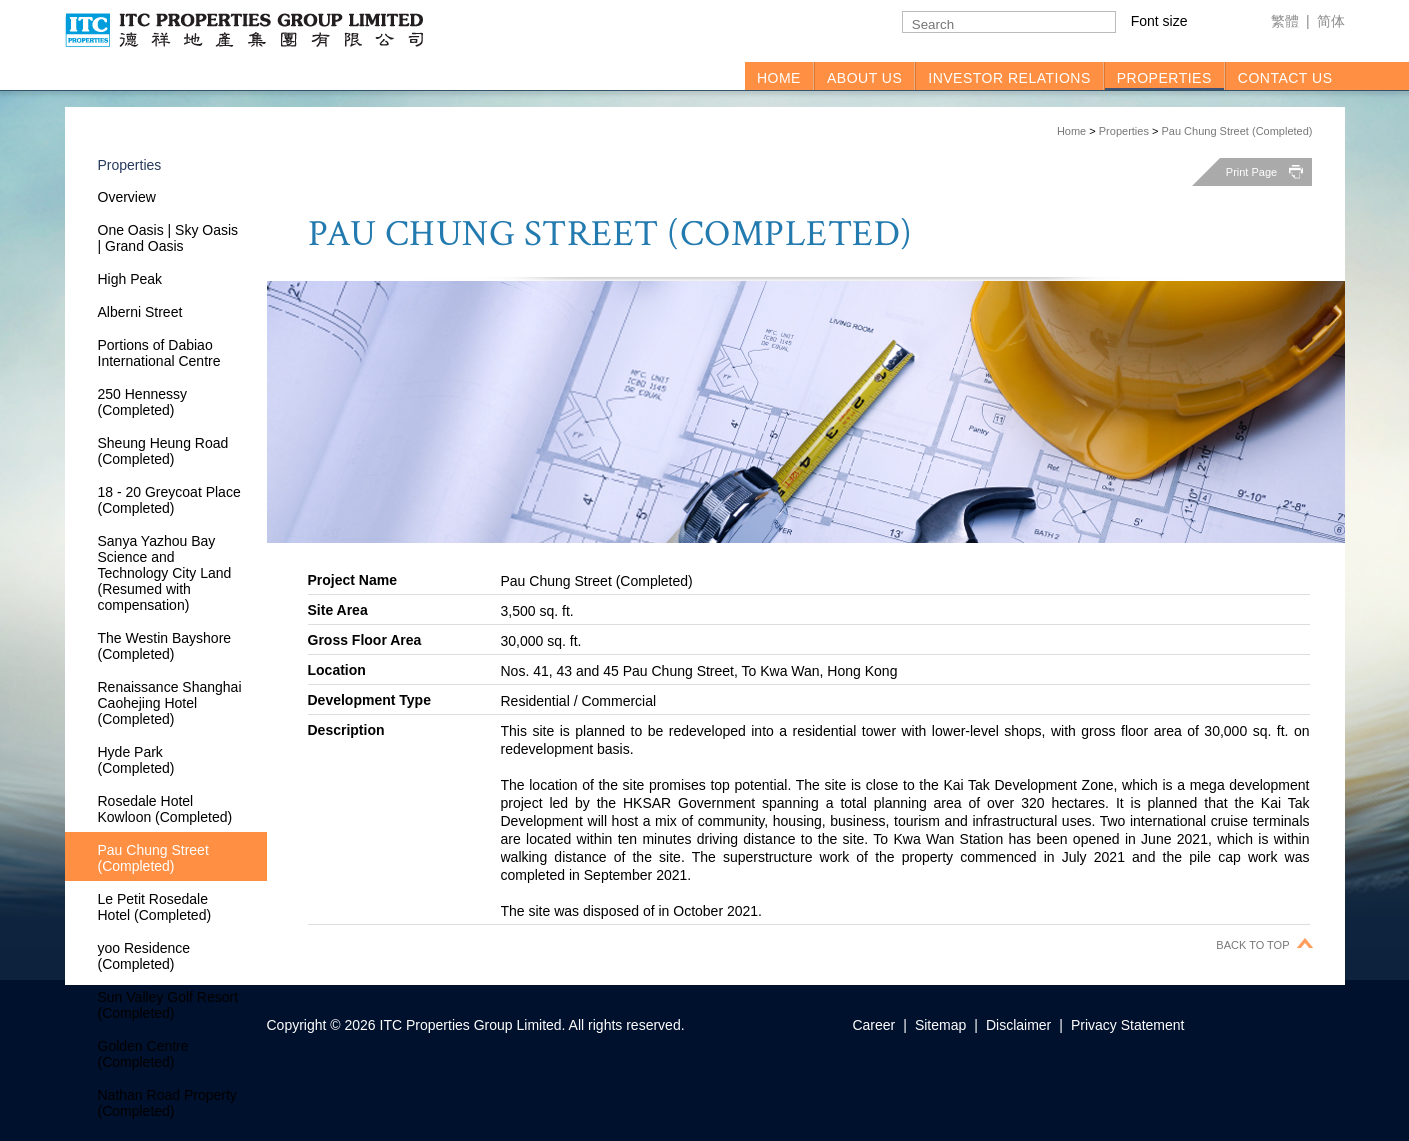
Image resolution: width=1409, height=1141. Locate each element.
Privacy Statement (1128, 1025)
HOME (779, 78)
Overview (127, 197)
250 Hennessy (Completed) (143, 402)
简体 (1331, 21)
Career (873, 1025)
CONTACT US (1285, 78)
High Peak (130, 279)
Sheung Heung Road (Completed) (163, 451)
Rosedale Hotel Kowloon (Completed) (165, 809)
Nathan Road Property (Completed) (167, 1103)
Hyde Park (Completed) (136, 760)
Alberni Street (140, 312)
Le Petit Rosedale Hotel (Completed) (155, 907)
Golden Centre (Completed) (143, 1054)
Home (1071, 131)
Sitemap (940, 1025)
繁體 (1285, 21)
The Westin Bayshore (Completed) (165, 646)
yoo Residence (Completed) (144, 956)
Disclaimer (1018, 1025)
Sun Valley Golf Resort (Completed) (168, 1005)
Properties (1124, 131)
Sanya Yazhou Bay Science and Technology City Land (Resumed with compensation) (165, 573)
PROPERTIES (1164, 78)
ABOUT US (864, 78)
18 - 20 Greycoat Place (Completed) (169, 500)
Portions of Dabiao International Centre (159, 353)
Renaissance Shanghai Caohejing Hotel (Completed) (170, 703)
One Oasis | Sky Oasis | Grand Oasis (168, 238)
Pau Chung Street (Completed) (1236, 131)
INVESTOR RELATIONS (1009, 78)
